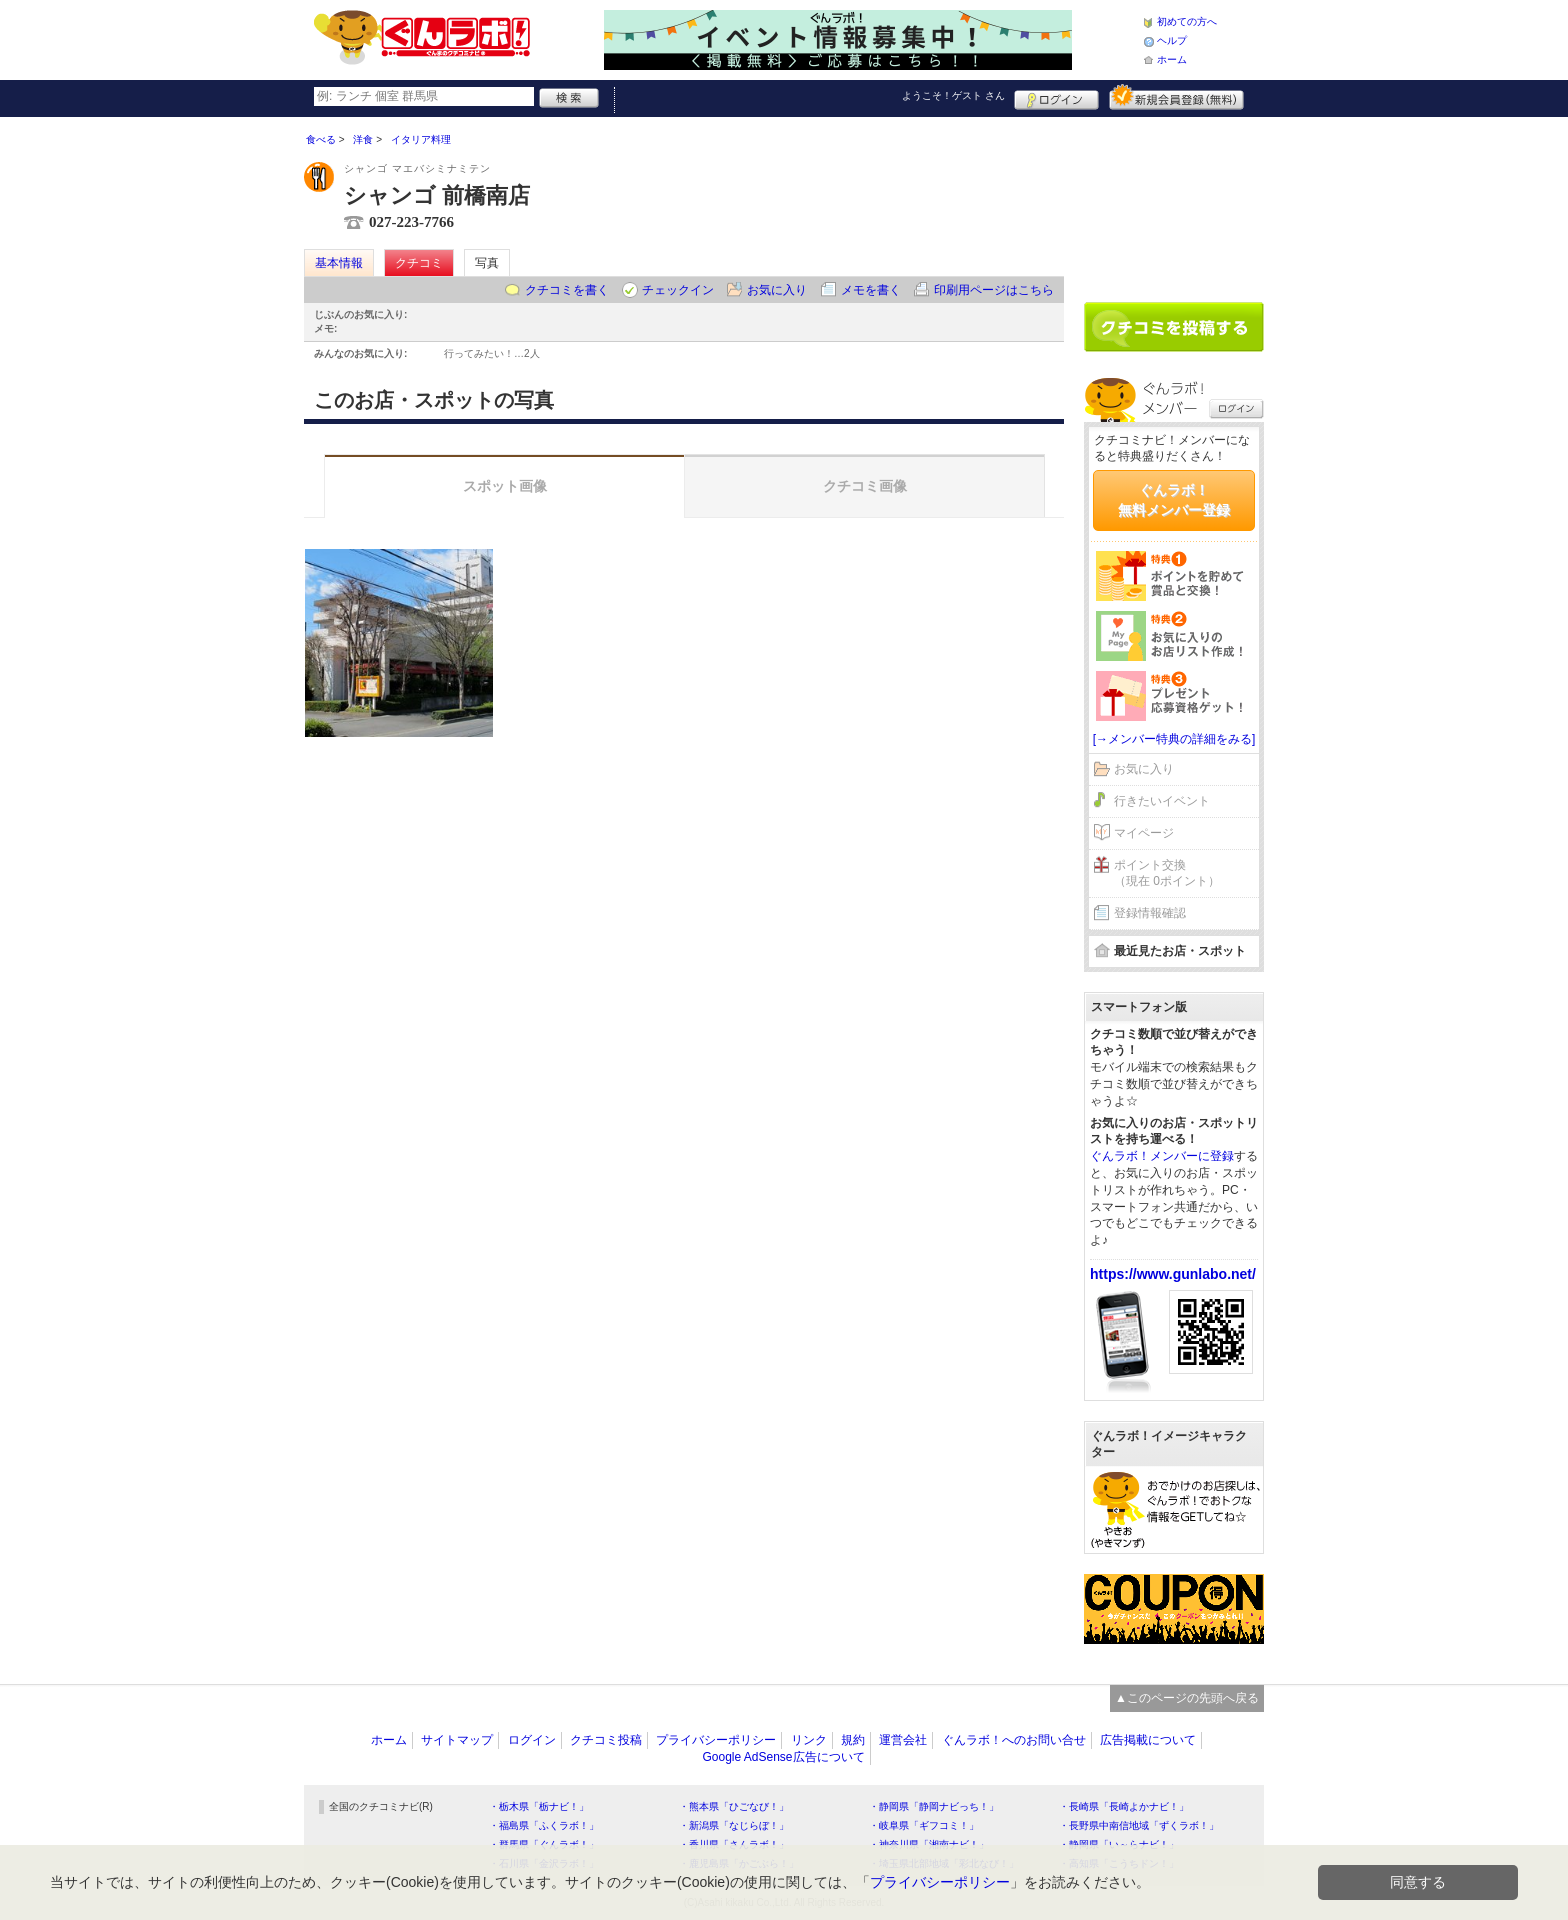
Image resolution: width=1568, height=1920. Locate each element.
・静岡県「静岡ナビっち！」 (934, 1806)
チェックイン (678, 290)
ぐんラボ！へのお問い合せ (1014, 1740)
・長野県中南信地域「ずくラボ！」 (1139, 1825)
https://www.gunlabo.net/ (1173, 1274)
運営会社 (903, 1740)
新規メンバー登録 (1176, 97)
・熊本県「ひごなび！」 (734, 1806)
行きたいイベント (1162, 801)
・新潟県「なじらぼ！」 (734, 1825)
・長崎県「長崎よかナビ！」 (1124, 1806)
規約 (853, 1740)
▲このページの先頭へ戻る (1187, 1698)
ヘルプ (1172, 40)
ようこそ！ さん (953, 95)
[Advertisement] (1174, 202)
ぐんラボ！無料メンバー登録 (1174, 500)
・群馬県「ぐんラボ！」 (544, 1844)
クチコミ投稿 (606, 1740)
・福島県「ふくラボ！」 (544, 1825)
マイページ (1144, 833)
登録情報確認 (1150, 913)
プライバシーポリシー (716, 1740)
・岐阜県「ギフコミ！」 (924, 1825)
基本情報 (339, 263)
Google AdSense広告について (783, 1757)
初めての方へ (1187, 21)
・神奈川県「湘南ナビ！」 (929, 1844)
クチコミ (419, 263)
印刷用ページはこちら (994, 290)
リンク (809, 1740)
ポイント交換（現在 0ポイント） (1167, 873)
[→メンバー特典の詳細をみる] (1174, 739)
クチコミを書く (567, 290)
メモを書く (871, 290)
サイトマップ (457, 1740)
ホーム (1172, 59)
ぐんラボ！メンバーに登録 (1162, 1156)
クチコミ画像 (865, 486)
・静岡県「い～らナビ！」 (1119, 1844)
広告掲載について (1148, 1740)
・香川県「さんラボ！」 (734, 1844)
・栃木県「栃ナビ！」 (539, 1806)
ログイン (1056, 97)
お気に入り (777, 290)
